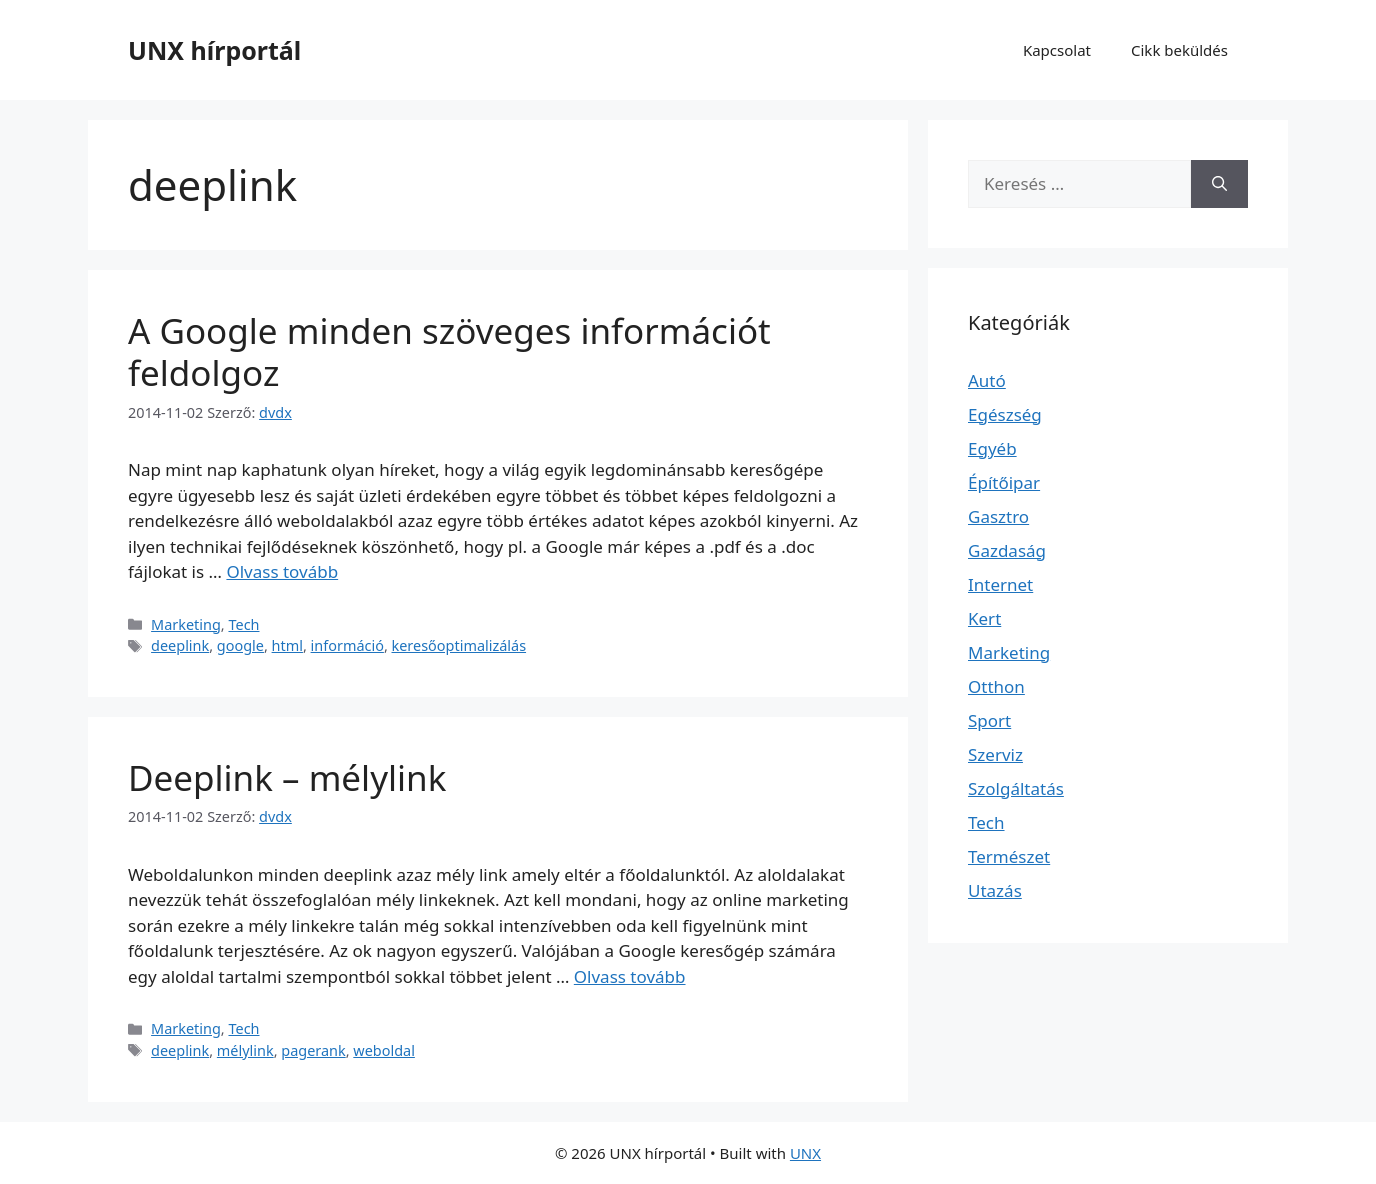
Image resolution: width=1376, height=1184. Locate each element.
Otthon (996, 686)
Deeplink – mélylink (287, 777)
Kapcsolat (1057, 50)
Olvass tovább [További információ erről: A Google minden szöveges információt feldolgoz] (282, 571)
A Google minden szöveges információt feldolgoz (449, 351)
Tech (243, 624)
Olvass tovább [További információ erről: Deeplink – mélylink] (630, 976)
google (240, 645)
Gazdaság (1007, 550)
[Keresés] (1219, 184)
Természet (1009, 856)
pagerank (313, 1050)
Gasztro (998, 516)
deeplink (180, 645)
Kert (984, 618)
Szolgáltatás (1016, 788)
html (287, 645)
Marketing (186, 624)
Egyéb (992, 448)
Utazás (995, 890)
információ (347, 645)
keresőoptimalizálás (459, 645)
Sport (989, 720)
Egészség (1005, 414)
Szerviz (995, 754)
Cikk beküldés (1179, 50)
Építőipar (1004, 482)
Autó (987, 380)
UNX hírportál (214, 50)
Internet (1000, 584)
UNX (805, 1153)
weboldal (384, 1050)
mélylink (245, 1050)
